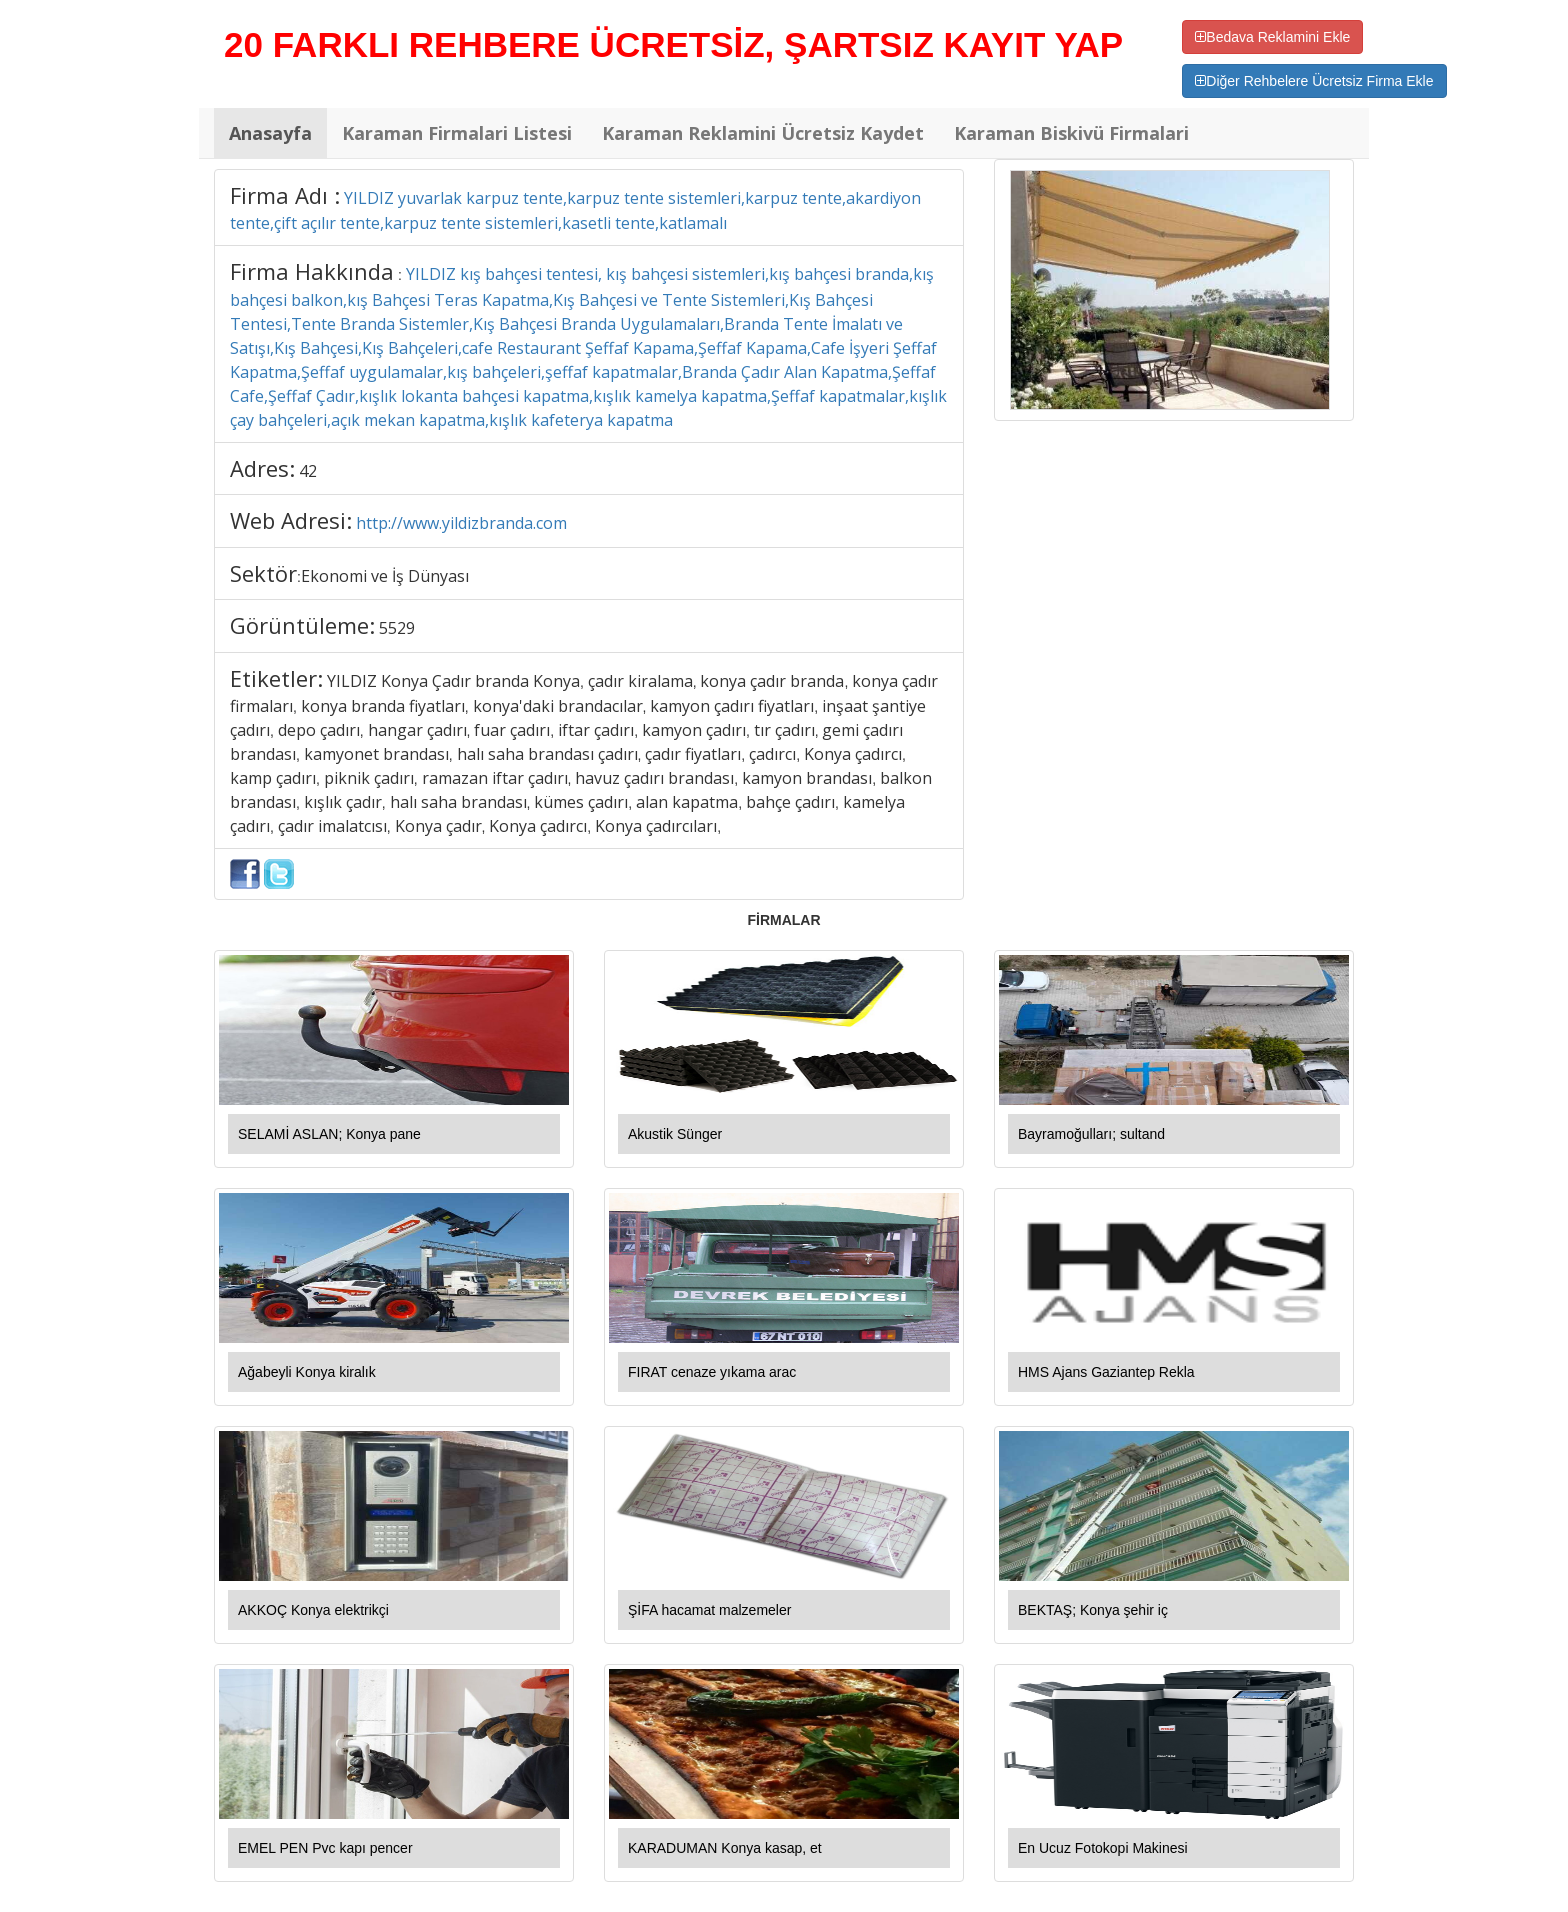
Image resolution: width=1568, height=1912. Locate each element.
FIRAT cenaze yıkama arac (712, 1372)
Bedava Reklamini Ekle (1272, 37)
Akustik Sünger (675, 1134)
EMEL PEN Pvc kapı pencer (325, 1848)
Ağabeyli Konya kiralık (307, 1372)
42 (308, 471)
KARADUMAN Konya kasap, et (725, 1848)
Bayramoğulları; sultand (1091, 1134)
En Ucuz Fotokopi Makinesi (1103, 1848)
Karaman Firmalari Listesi (457, 133)
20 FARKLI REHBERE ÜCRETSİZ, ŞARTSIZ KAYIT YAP (673, 44)
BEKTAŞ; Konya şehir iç (1093, 1610)
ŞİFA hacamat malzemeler (709, 1610)
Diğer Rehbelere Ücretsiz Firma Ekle (1314, 81)
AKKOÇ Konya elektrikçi (313, 1610)
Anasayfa (270, 133)
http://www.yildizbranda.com (461, 523)
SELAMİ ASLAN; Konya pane (329, 1134)
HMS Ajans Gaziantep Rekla (1106, 1372)
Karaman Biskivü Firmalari (1071, 133)
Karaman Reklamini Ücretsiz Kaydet (763, 133)
